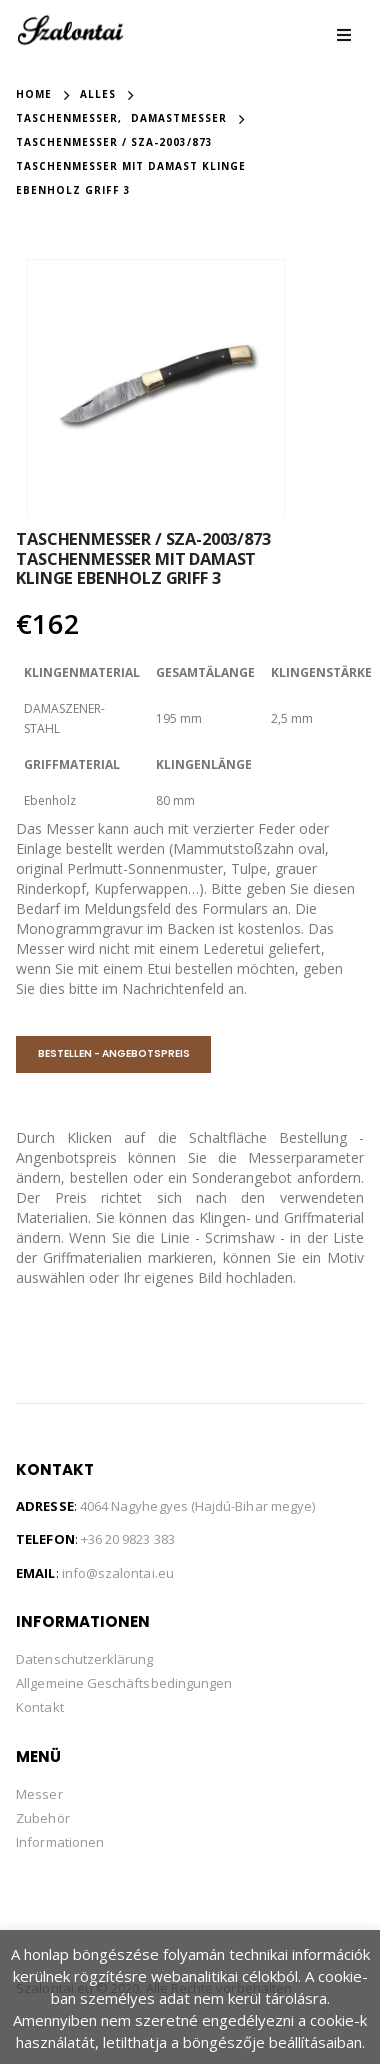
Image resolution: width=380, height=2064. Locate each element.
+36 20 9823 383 (128, 1537)
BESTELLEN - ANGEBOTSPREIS (114, 1051)
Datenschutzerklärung (84, 1657)
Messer (39, 1792)
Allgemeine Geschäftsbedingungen (124, 1681)
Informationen (60, 1840)
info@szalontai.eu (118, 1571)
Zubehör (42, 1816)
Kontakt (39, 1705)
